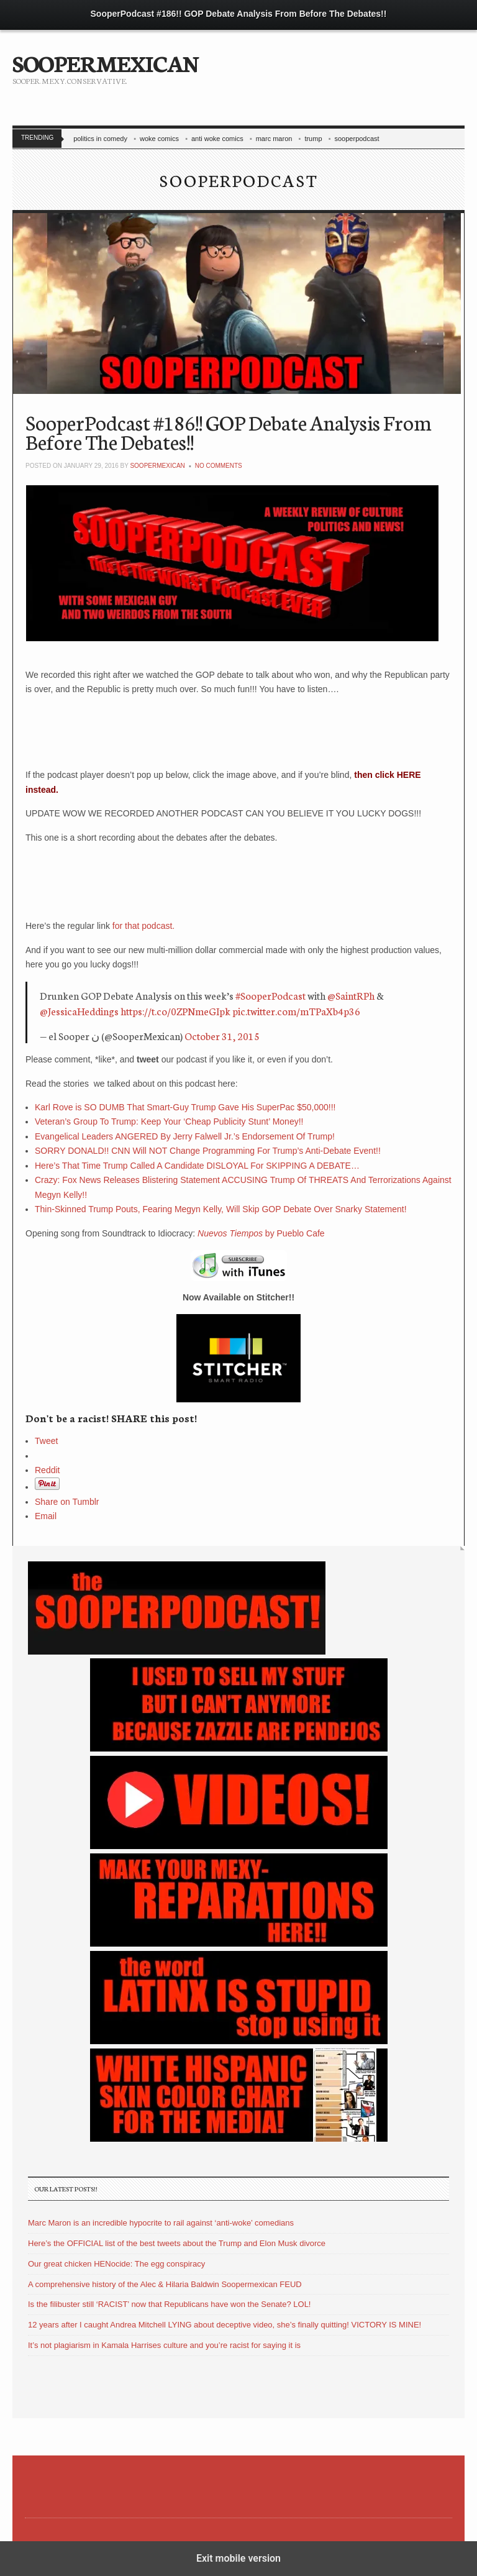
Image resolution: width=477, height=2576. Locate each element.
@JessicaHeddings (79, 1010)
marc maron (274, 138)
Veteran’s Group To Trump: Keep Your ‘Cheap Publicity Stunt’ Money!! (169, 1121)
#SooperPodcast (270, 995)
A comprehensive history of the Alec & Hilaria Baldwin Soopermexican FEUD (165, 2284)
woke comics (159, 138)
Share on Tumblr (67, 1502)
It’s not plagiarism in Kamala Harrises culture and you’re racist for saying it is (164, 2345)
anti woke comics (217, 138)
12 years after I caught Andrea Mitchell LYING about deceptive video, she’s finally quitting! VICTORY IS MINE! (224, 2324)
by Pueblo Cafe (261, 1233)
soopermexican (157, 465)
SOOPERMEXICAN (105, 62)
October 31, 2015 (222, 1035)
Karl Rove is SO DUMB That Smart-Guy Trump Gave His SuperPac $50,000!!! (185, 1107)
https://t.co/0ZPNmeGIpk (175, 1010)
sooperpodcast (357, 138)
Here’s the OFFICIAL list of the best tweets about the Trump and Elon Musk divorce (176, 2243)
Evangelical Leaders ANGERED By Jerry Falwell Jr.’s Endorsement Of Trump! (185, 1136)
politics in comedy (100, 138)
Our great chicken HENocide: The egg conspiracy (116, 2263)
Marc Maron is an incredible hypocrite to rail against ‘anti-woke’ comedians (161, 2222)
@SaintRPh (351, 995)
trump (313, 138)
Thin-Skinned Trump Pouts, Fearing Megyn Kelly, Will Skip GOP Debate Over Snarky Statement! (221, 1209)
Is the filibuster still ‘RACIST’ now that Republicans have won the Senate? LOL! (169, 2304)
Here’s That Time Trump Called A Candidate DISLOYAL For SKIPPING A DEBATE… (197, 1166)
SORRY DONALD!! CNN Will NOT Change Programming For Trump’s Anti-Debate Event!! (208, 1151)
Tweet (46, 1441)
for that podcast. (143, 926)
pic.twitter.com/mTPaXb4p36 (296, 1010)
